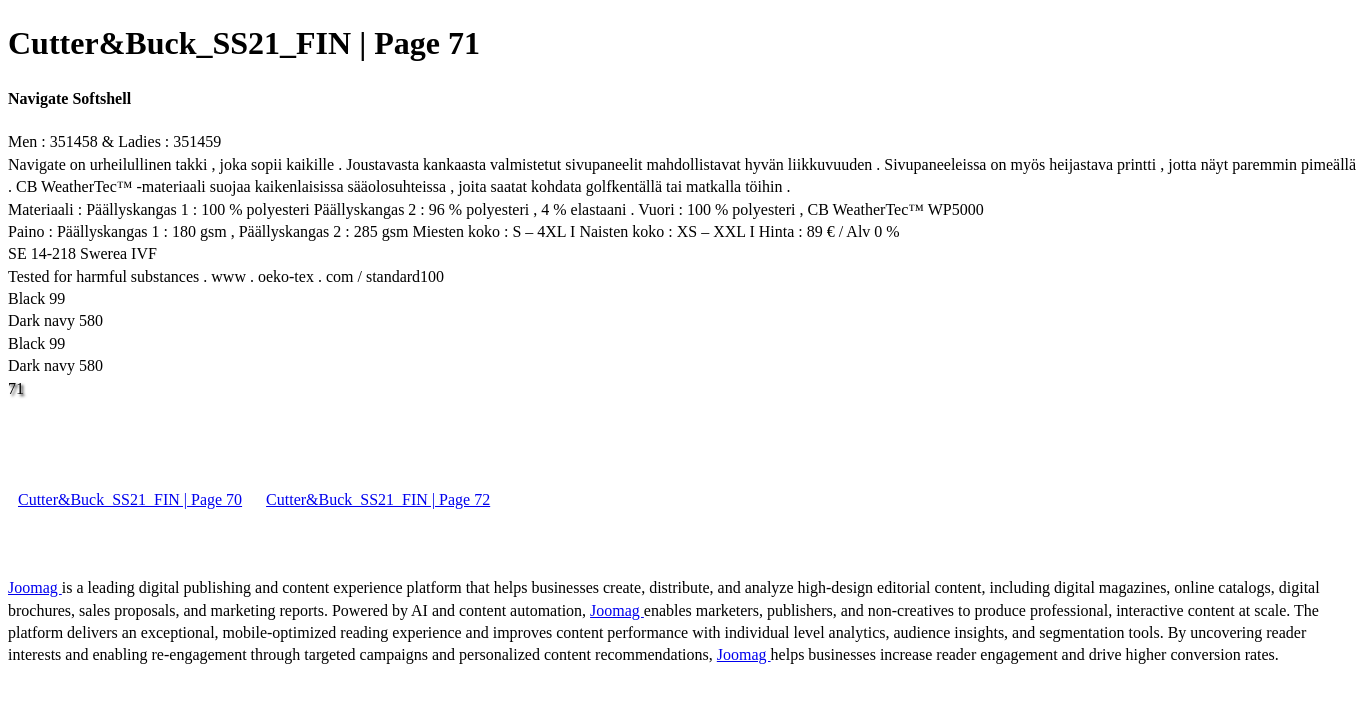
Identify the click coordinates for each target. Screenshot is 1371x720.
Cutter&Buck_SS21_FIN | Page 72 (378, 499)
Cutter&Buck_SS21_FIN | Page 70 (130, 499)
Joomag (35, 587)
